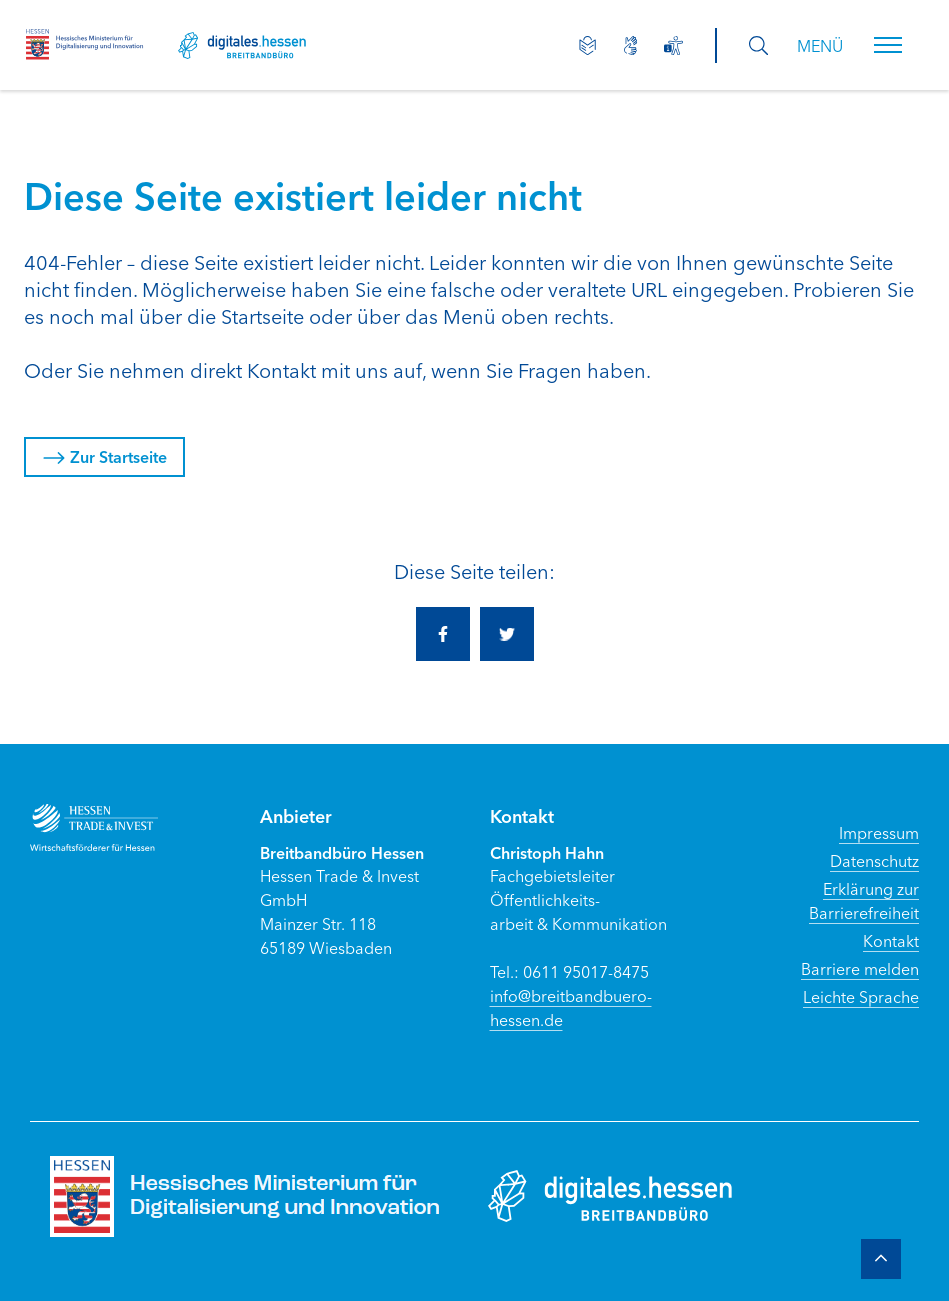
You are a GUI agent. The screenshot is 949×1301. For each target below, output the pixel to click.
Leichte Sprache (861, 996)
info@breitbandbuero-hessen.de (571, 1007)
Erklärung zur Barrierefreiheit (864, 900)
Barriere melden (860, 968)
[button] (888, 45)
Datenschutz (874, 860)
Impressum (879, 832)
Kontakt (891, 940)
